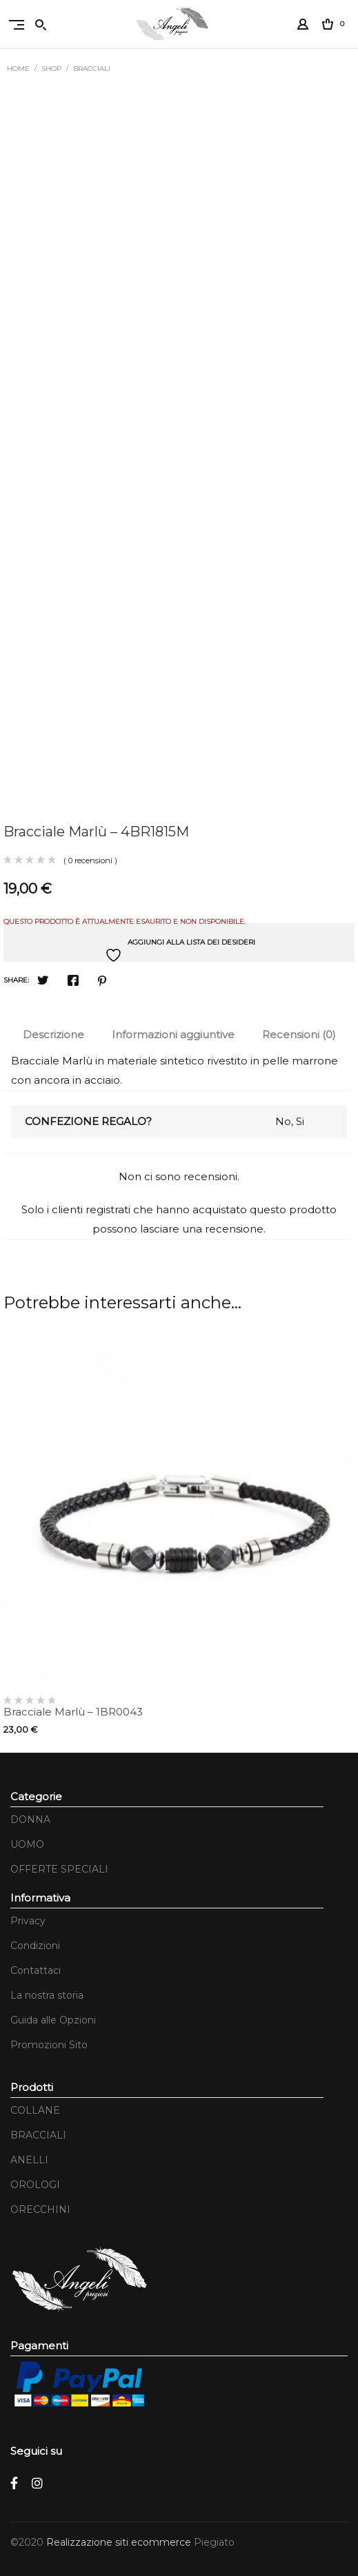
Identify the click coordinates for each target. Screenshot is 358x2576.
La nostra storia (46, 1995)
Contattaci (35, 1970)
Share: (16, 980)
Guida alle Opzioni (53, 2020)
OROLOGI (35, 2184)
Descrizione (53, 1034)
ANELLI (29, 2160)
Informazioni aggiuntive (173, 1034)
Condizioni (35, 1945)
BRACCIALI (91, 68)
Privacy (28, 1921)
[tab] (53, 1035)
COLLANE (35, 2110)
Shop (51, 68)
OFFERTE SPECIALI (59, 1869)
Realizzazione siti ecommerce (120, 2542)
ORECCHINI (40, 2209)
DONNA (30, 1819)
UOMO (27, 1844)
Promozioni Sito (49, 2045)
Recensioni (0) (299, 1034)
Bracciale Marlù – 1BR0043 (73, 1711)
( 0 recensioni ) (90, 860)
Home (18, 68)
